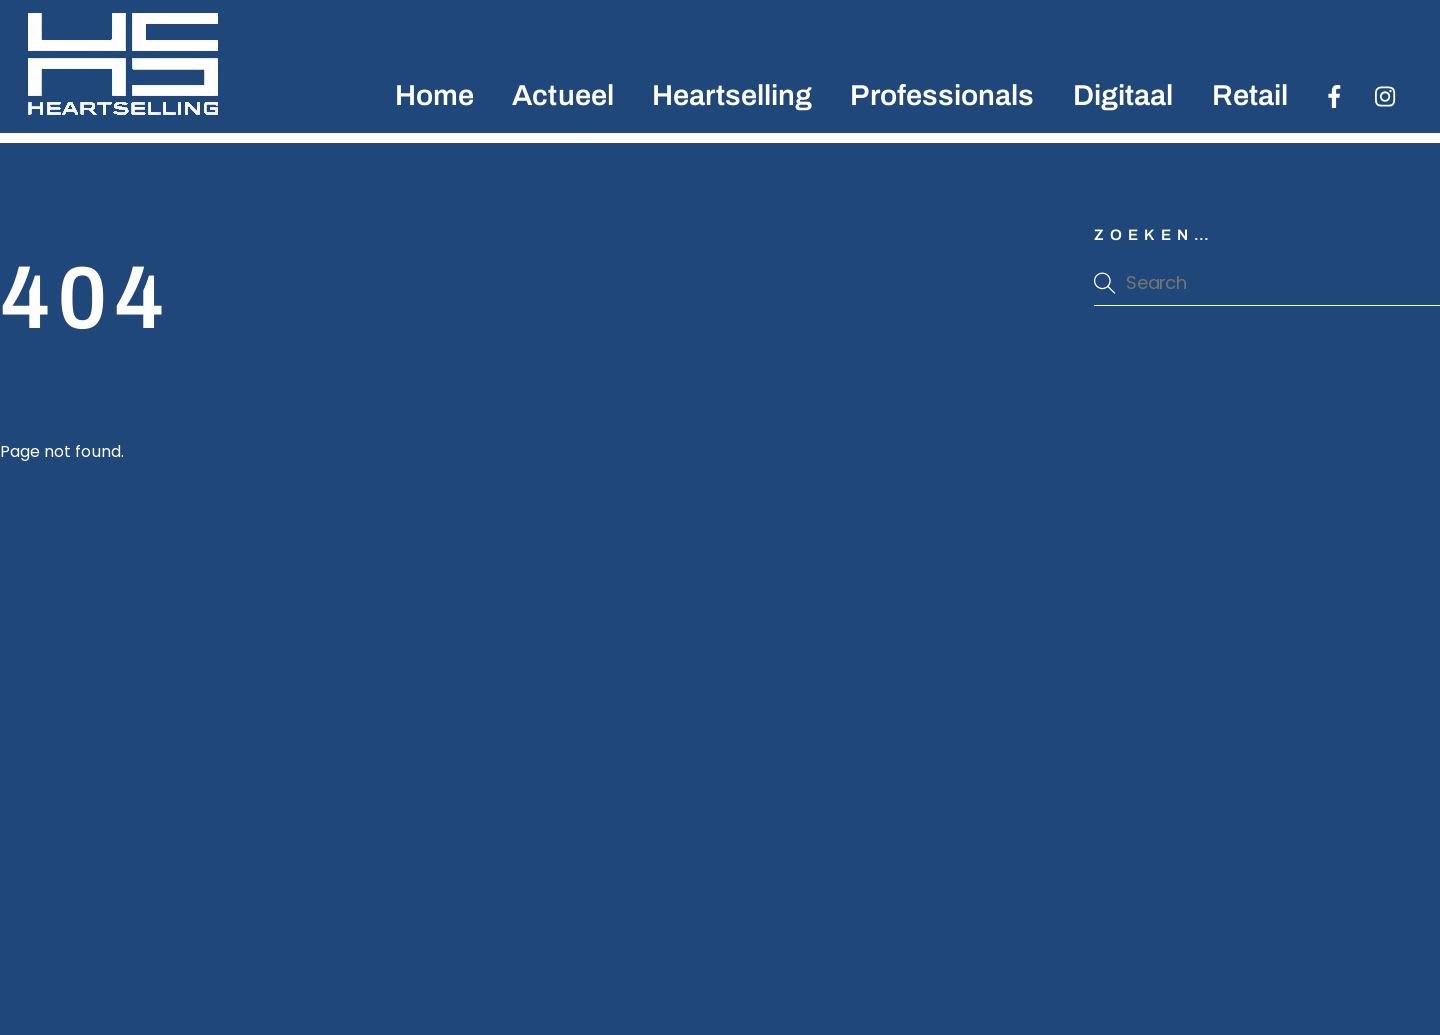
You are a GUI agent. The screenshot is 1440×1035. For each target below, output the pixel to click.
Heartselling (732, 95)
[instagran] (1386, 95)
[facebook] (1334, 95)
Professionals (942, 95)
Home (434, 95)
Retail (1250, 95)
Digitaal (1123, 95)
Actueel (562, 95)
